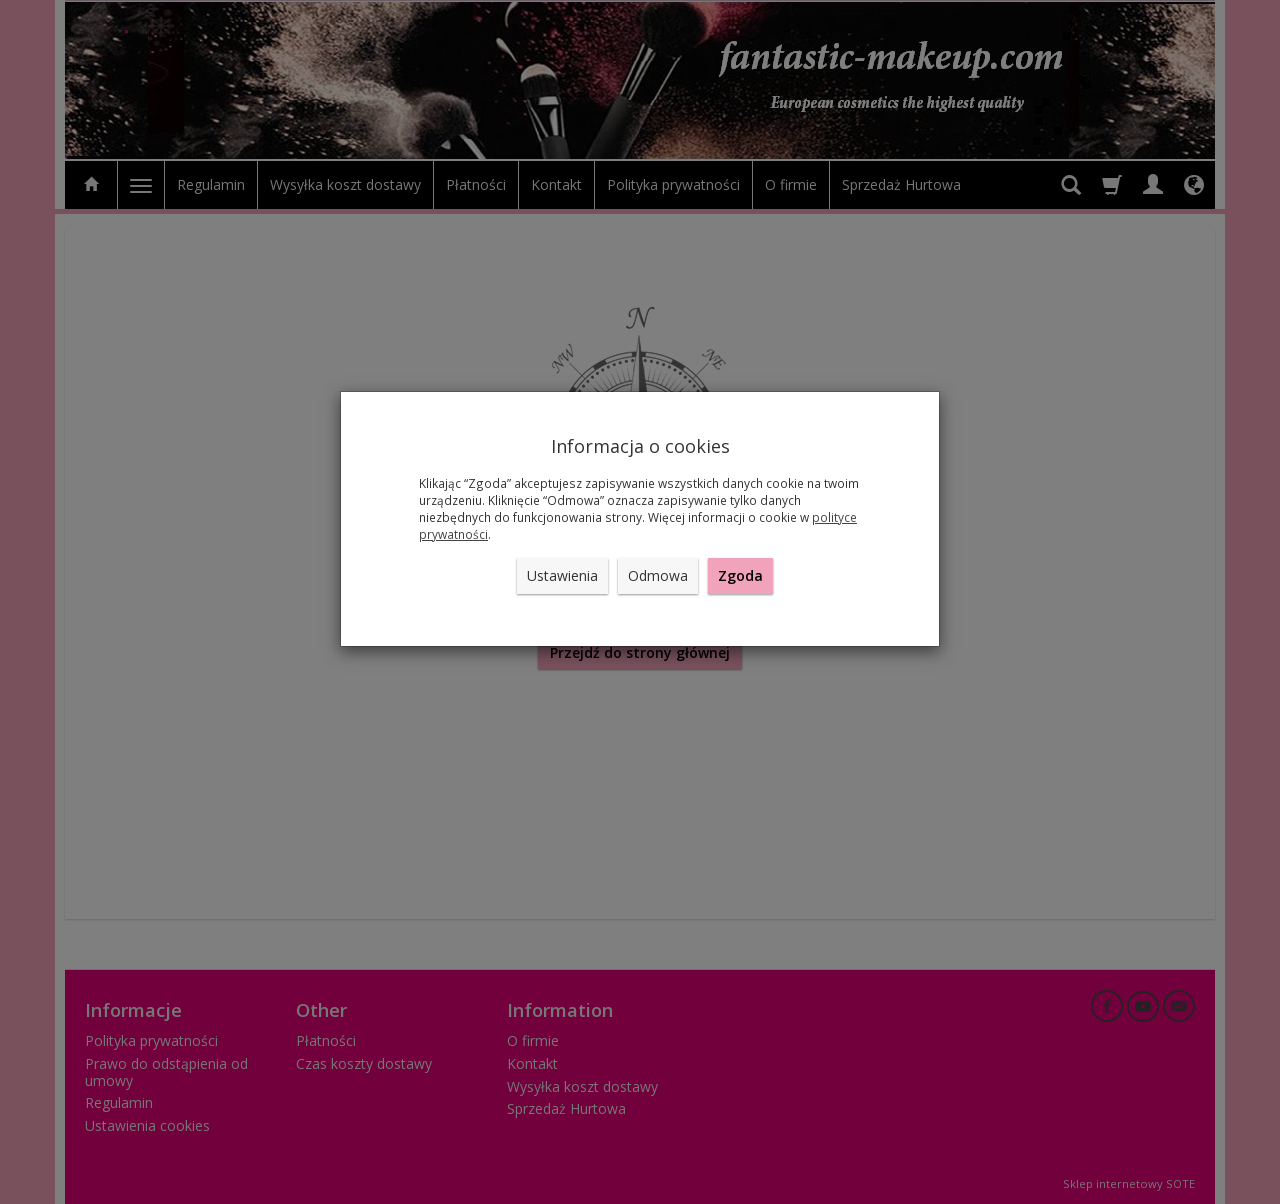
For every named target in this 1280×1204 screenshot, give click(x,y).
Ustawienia (562, 575)
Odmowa (658, 575)
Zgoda (740, 575)
